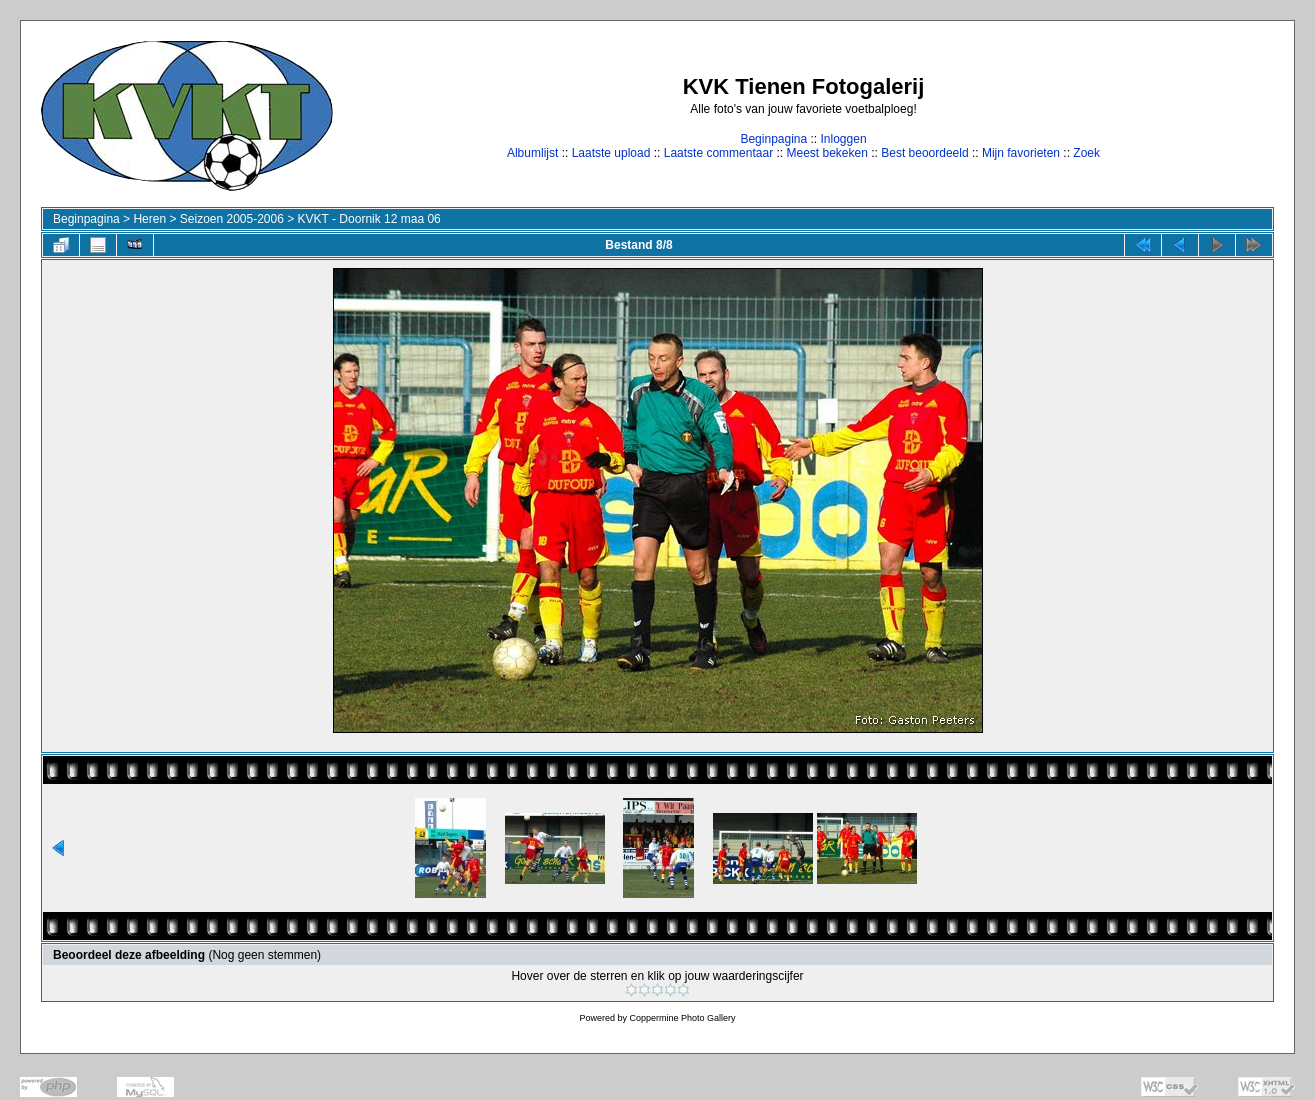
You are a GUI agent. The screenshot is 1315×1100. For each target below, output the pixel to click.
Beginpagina (773, 139)
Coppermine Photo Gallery (682, 1018)
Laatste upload (611, 153)
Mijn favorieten (1021, 153)
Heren (149, 219)
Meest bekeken (826, 153)
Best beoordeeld (924, 153)
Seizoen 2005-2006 (232, 219)
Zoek (1086, 153)
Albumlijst (532, 153)
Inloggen (844, 139)
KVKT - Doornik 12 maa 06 (369, 219)
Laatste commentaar (718, 153)
